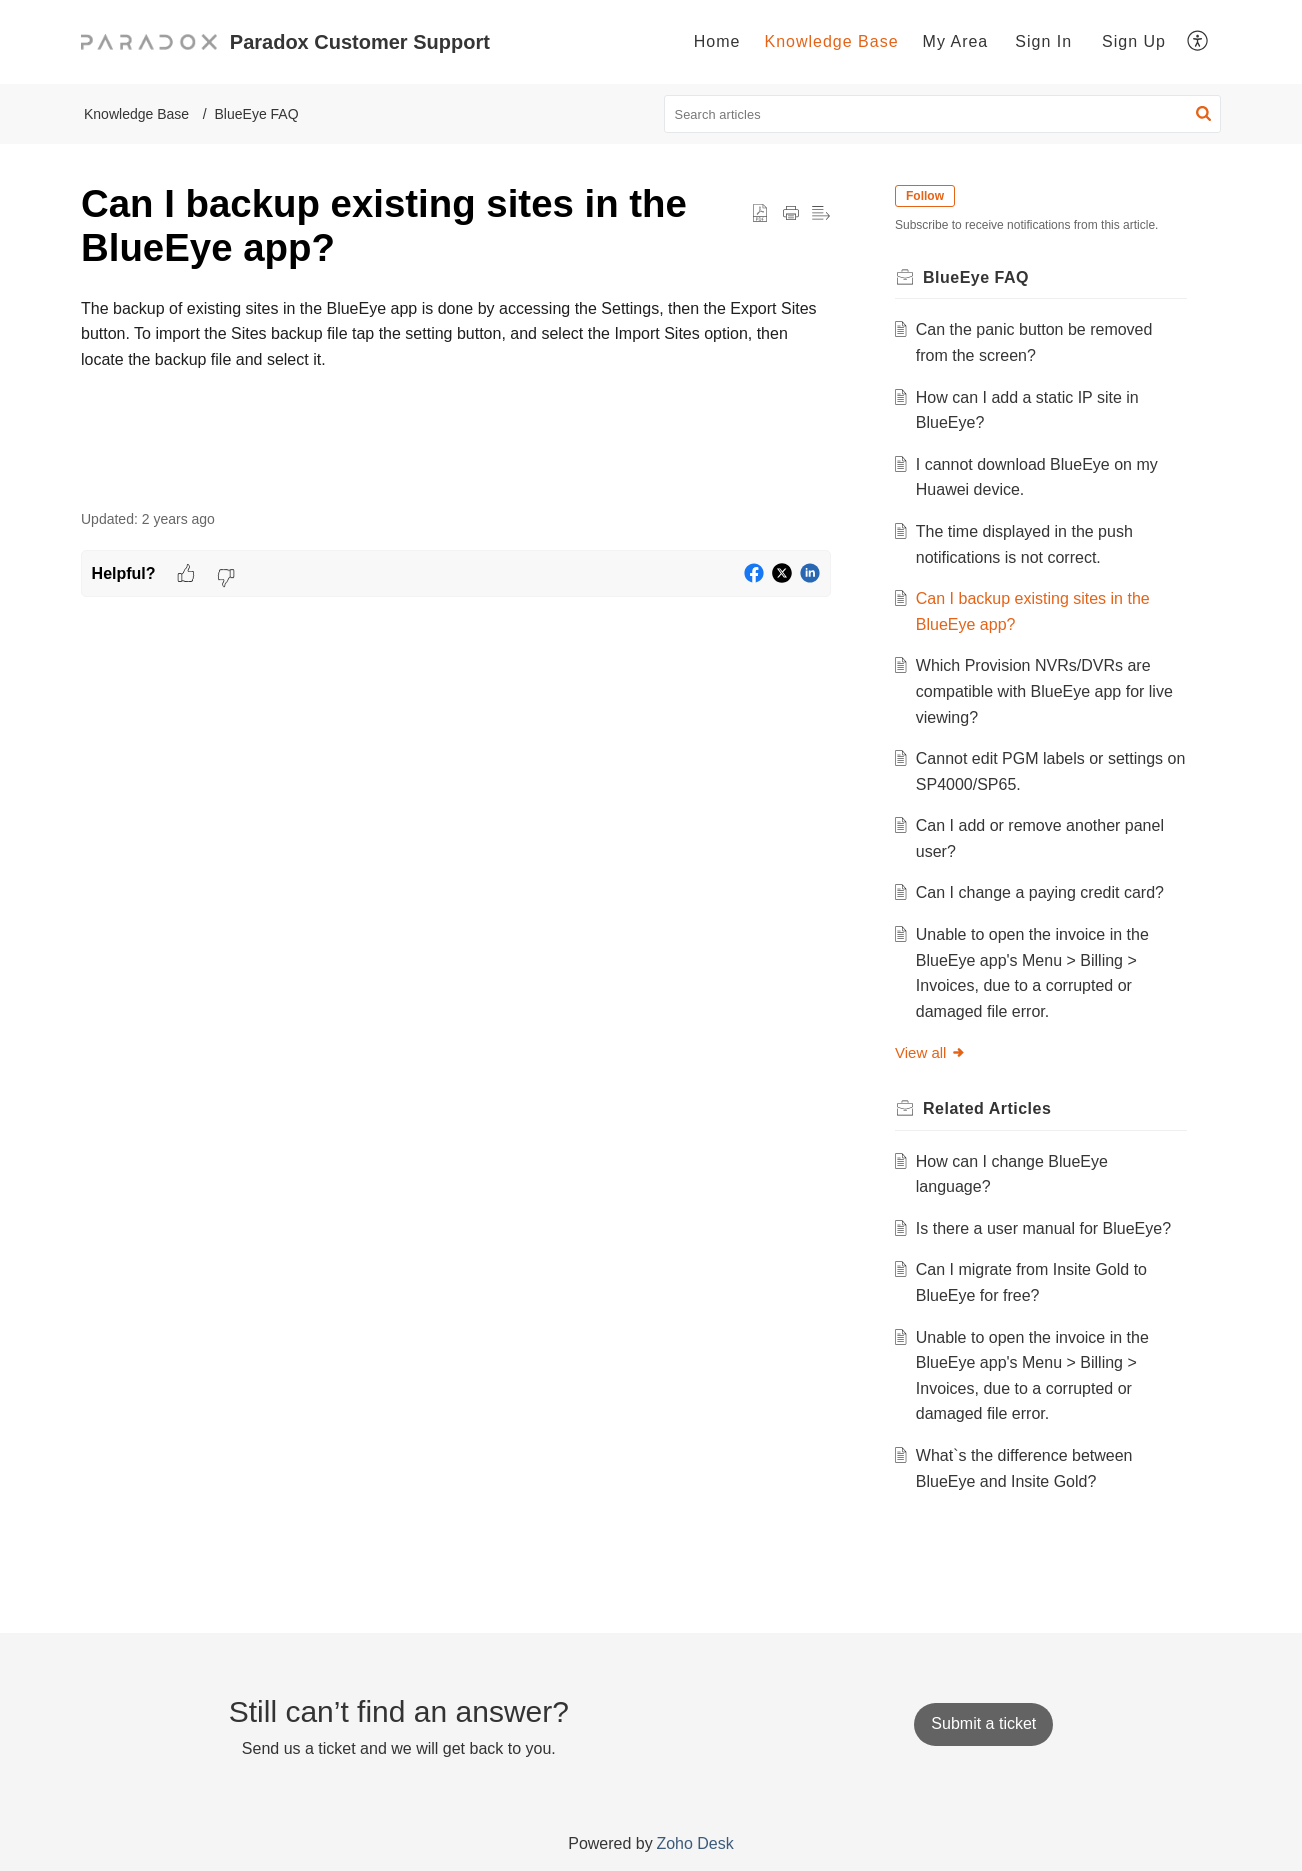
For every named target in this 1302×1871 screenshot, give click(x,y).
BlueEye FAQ (257, 114)
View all (930, 1052)
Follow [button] (925, 196)
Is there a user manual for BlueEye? (1043, 1228)
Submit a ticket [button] (983, 1723)
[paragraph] (456, 334)
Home (717, 41)
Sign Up (1134, 41)
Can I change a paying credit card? (1040, 892)
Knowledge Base (831, 41)
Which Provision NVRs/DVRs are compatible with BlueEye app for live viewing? (1044, 691)
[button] (1198, 42)
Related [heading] (987, 1108)
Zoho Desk (694, 1843)
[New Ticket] (983, 1723)
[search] (943, 114)
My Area (956, 41)
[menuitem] (717, 42)
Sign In (1043, 41)
